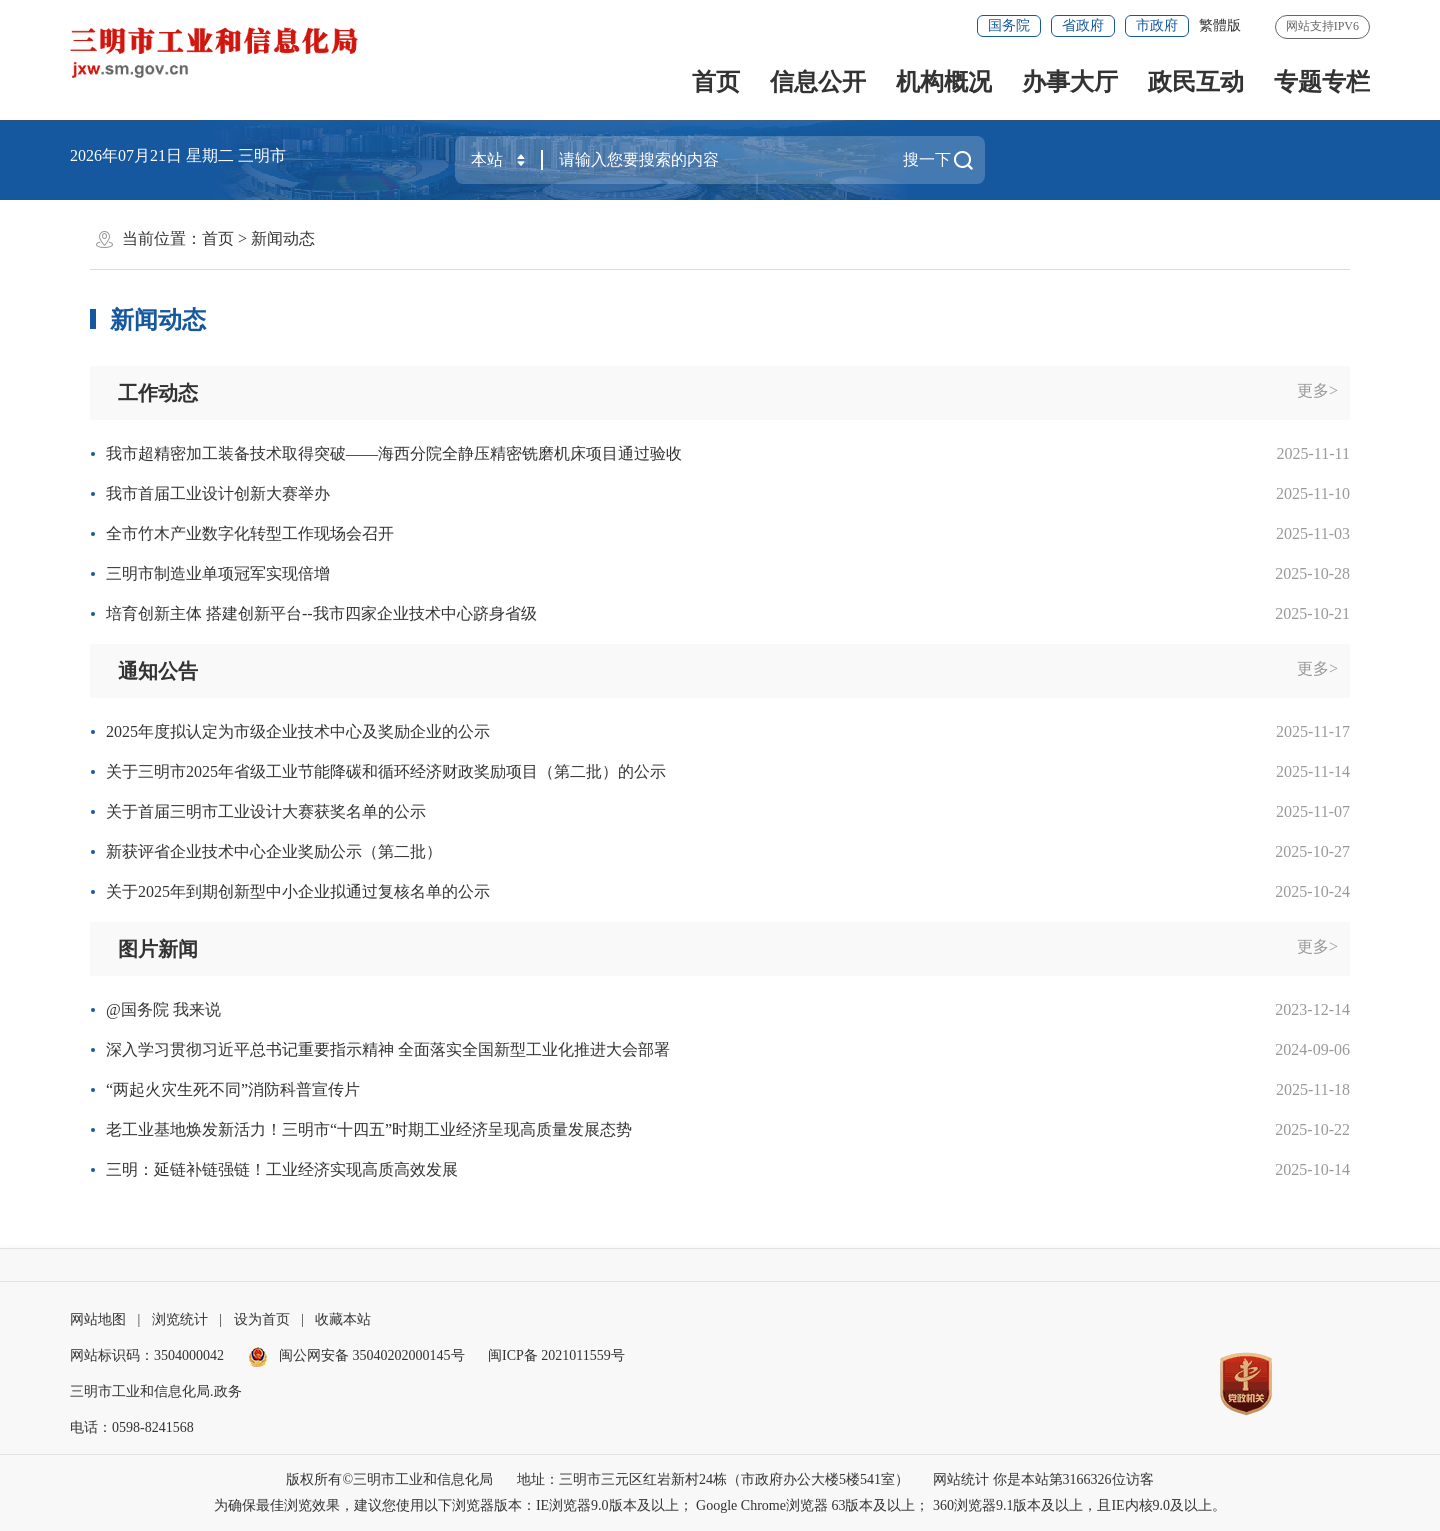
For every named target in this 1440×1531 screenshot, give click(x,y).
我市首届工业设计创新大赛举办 (218, 493)
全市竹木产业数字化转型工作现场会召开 (250, 533)
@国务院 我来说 (163, 1009)
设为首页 (262, 1319)
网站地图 (98, 1319)
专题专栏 (1322, 82)
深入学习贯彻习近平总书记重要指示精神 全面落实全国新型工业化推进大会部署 (388, 1049)
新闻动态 (283, 238)
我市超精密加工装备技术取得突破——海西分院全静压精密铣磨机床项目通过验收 (394, 453)
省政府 (1083, 25)
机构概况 (944, 82)
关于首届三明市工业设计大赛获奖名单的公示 (266, 811)
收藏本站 (343, 1319)
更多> (1317, 390)
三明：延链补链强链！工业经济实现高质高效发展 (282, 1169)
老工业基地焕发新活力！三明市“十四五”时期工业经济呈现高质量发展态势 (369, 1129)
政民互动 (1196, 82)
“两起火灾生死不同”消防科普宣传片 (233, 1089)
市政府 (1157, 25)
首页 (716, 82)
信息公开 (818, 82)
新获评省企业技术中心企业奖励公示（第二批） (274, 851)
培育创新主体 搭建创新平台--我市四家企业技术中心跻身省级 (321, 613)
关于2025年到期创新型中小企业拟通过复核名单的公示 (298, 891)
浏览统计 (180, 1319)
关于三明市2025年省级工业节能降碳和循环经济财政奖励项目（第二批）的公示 (386, 771)
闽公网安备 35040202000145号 (356, 1355)
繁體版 (1220, 25)
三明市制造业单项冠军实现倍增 (218, 573)
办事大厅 (1070, 82)
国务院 (1009, 25)
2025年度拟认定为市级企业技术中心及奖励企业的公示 (298, 731)
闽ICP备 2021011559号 (556, 1355)
